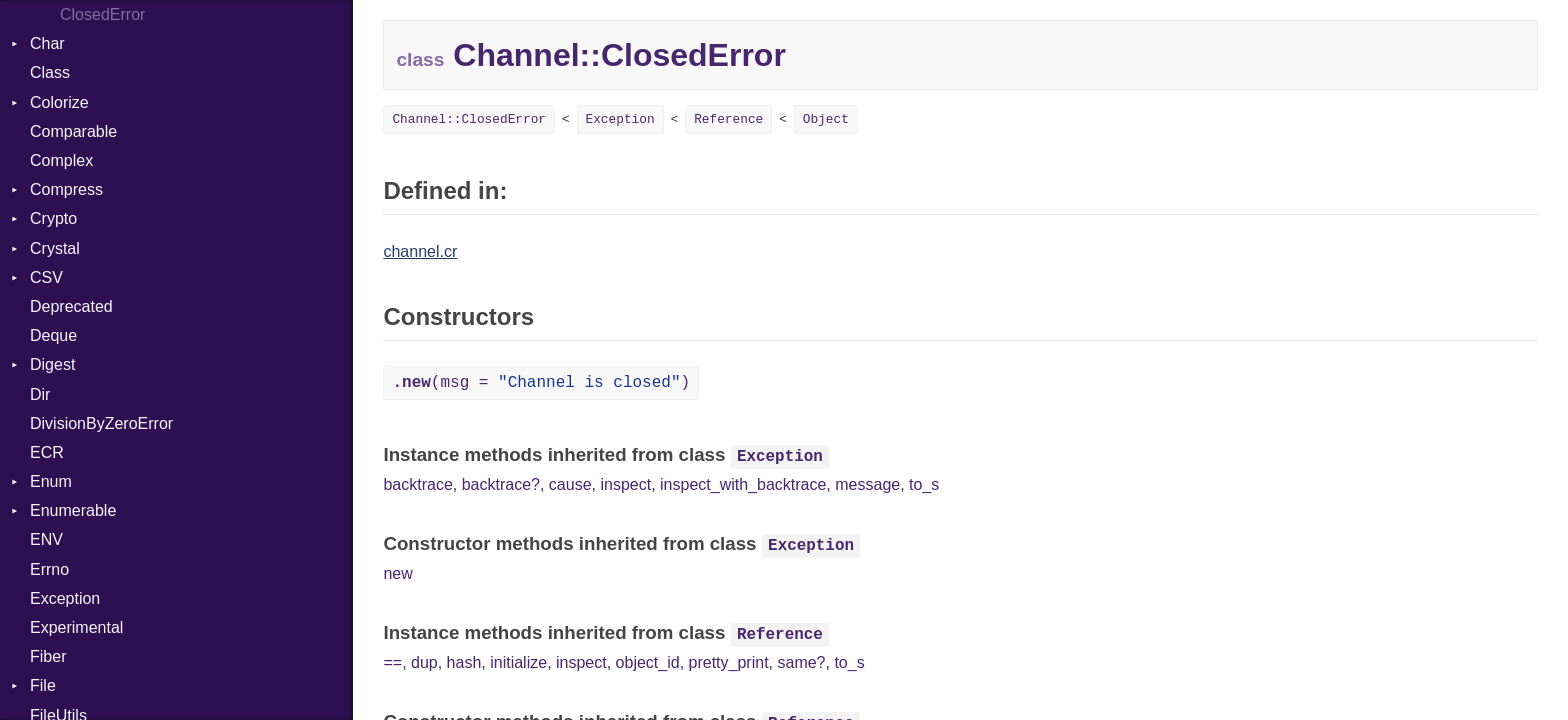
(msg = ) (541, 383)
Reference (728, 119)
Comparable (73, 131)
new (397, 573)
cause (570, 484)
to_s (924, 484)
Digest (52, 364)
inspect (625, 484)
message (867, 484)
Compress (66, 189)
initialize (518, 662)
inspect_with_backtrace (743, 484)
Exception (65, 598)
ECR (47, 452)
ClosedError (102, 14)
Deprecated (71, 306)
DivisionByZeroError (101, 423)
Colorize (59, 102)
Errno (49, 569)
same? (801, 662)
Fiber (48, 656)
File (43, 685)
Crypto (53, 218)
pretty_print (729, 662)
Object (826, 119)
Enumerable (73, 510)
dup (424, 662)
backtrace (417, 484)
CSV (46, 277)
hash (464, 662)
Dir (40, 394)
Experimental (76, 627)
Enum (51, 481)
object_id (648, 662)
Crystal (55, 248)
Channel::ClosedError (469, 119)
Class (50, 72)
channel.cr (420, 251)
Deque (53, 335)
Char (47, 43)
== (392, 662)
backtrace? (501, 484)
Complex (61, 160)
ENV (46, 539)
